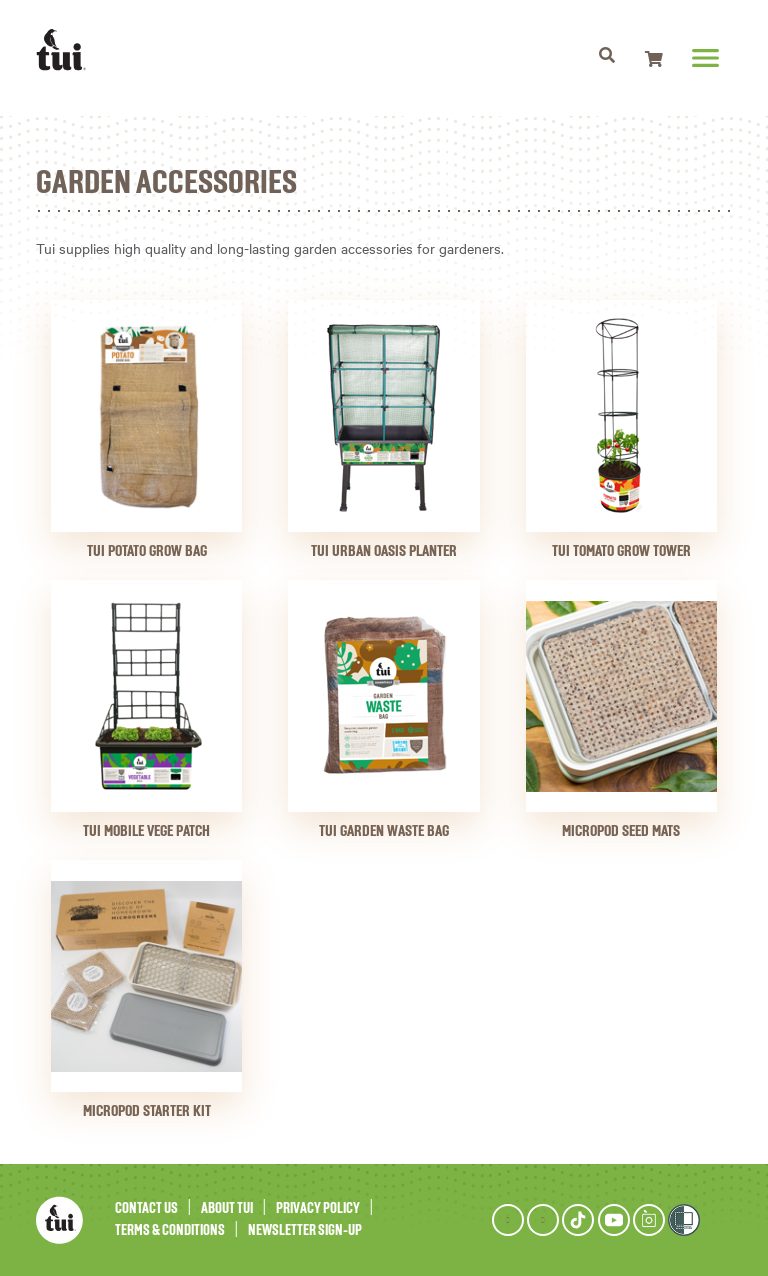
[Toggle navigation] (606, 58)
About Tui (227, 1208)
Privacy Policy (318, 1208)
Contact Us (146, 1208)
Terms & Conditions (170, 1230)
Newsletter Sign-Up (305, 1230)
